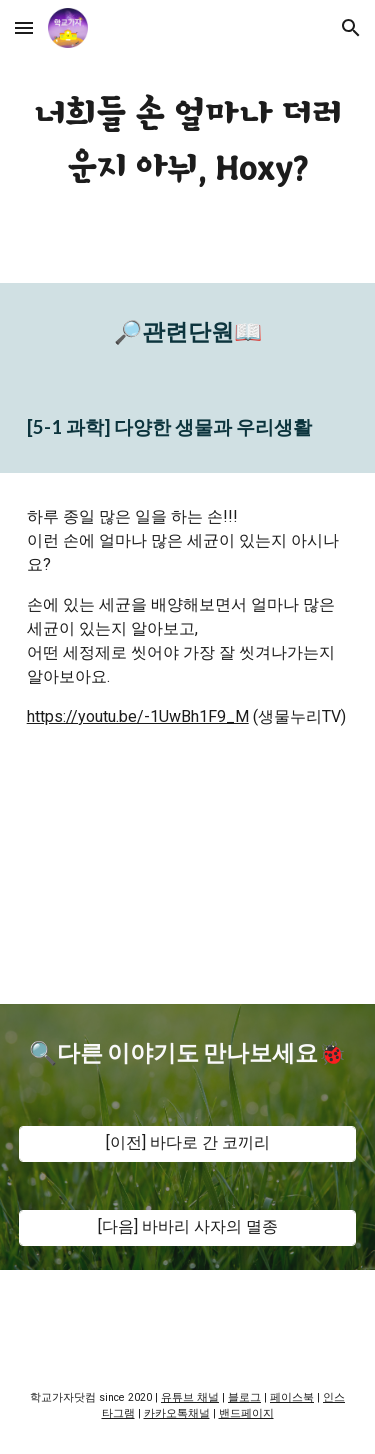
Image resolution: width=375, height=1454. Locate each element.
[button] (24, 27)
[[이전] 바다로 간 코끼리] (188, 1143)
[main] (188, 141)
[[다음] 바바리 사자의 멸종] (188, 1227)
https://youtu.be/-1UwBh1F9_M (138, 716)
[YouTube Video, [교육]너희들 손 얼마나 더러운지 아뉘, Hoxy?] (188, 882)
